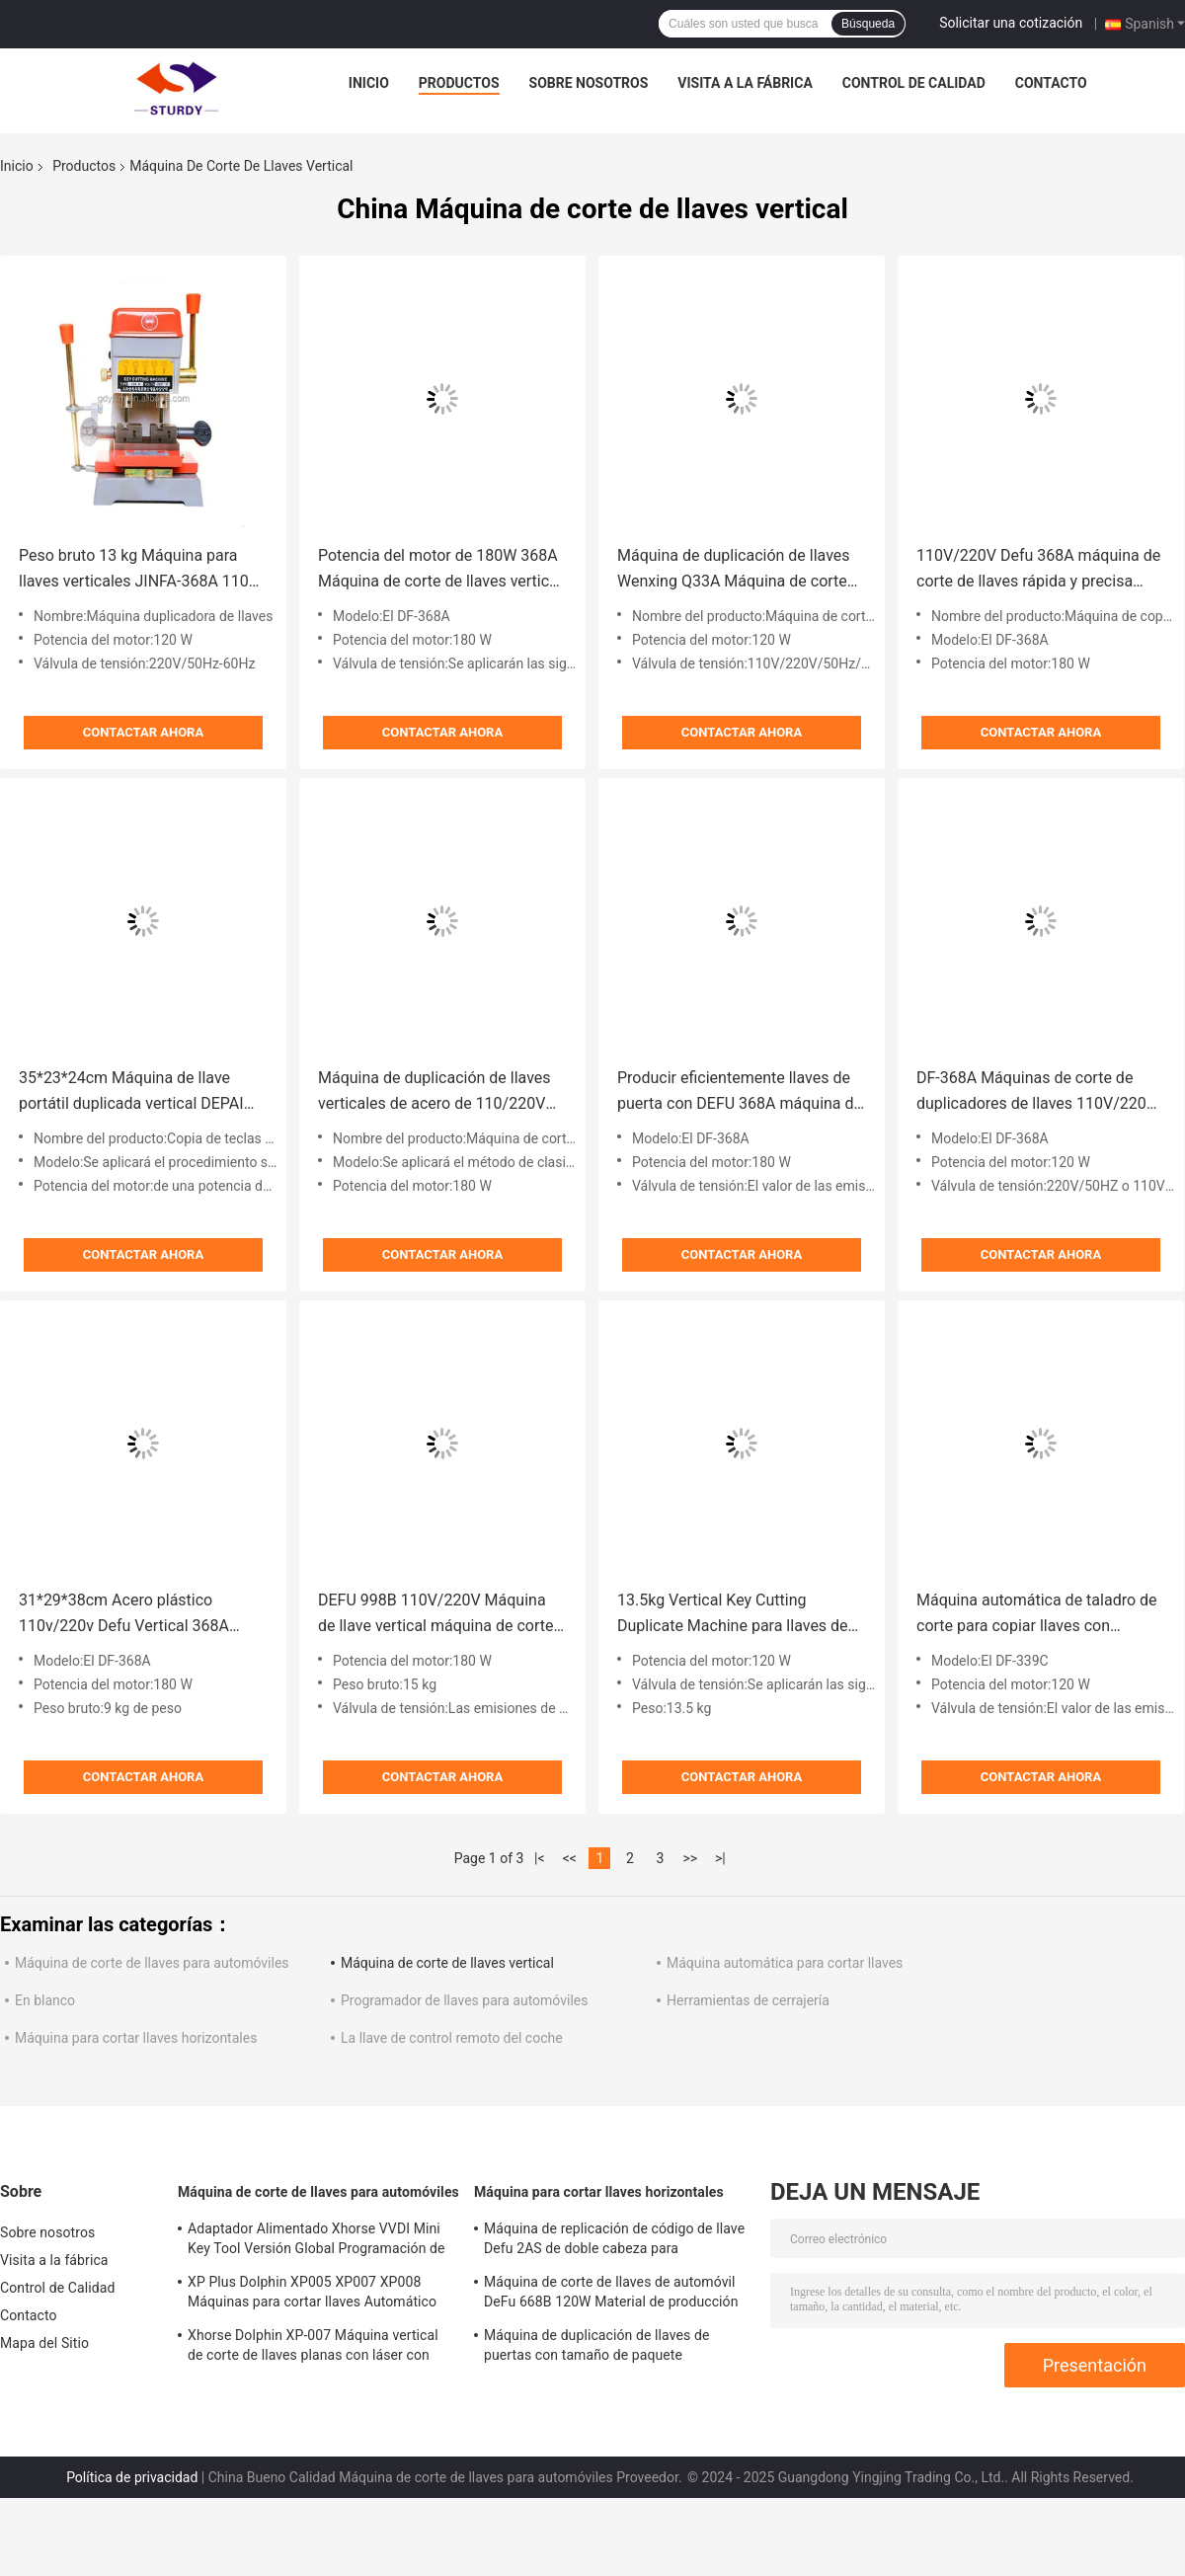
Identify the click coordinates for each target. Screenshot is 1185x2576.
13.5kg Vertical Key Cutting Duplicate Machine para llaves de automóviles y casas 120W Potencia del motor (732, 1615)
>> (689, 1858)
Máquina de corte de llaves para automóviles (152, 1963)
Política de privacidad (132, 2477)
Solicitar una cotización (1010, 23)
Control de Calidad (914, 83)
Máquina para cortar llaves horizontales (136, 2038)
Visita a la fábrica (744, 83)
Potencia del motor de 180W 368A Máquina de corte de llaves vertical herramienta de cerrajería (440, 570)
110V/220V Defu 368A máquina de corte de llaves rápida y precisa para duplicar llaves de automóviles (1039, 570)
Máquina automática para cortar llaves (785, 1963)
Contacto (1051, 83)
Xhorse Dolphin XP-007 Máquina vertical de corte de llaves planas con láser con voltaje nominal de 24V (313, 2348)
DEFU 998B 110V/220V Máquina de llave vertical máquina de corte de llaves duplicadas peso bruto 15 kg (439, 1615)
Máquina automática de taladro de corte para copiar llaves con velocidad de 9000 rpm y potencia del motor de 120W (1036, 1615)
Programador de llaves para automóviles (464, 2000)
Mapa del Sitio (44, 2343)
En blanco (45, 2000)
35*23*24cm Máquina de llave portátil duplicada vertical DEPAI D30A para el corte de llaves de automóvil (131, 1092)
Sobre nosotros (589, 83)
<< (570, 1858)
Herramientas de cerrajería (748, 2000)
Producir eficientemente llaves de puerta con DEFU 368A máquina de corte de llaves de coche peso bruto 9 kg (739, 1092)
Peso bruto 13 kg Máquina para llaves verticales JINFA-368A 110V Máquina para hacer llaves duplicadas (139, 570)
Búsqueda (868, 24)
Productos (459, 83)
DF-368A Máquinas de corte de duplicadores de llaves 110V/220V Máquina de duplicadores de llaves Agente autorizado (1037, 1092)
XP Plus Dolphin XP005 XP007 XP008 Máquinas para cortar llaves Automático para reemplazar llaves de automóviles (312, 2294)
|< (539, 1858)
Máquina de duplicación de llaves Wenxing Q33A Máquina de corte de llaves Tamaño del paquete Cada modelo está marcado (741, 570)
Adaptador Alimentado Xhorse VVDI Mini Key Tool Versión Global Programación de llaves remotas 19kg (316, 2241)
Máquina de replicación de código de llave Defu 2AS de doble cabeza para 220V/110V (614, 2241)
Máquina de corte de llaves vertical (447, 1963)
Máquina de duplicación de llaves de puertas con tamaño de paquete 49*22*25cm (596, 2348)
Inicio (369, 83)
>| (720, 1858)
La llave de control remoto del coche (452, 2038)
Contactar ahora (143, 732)
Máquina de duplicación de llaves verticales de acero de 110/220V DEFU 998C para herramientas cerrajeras (434, 1092)
